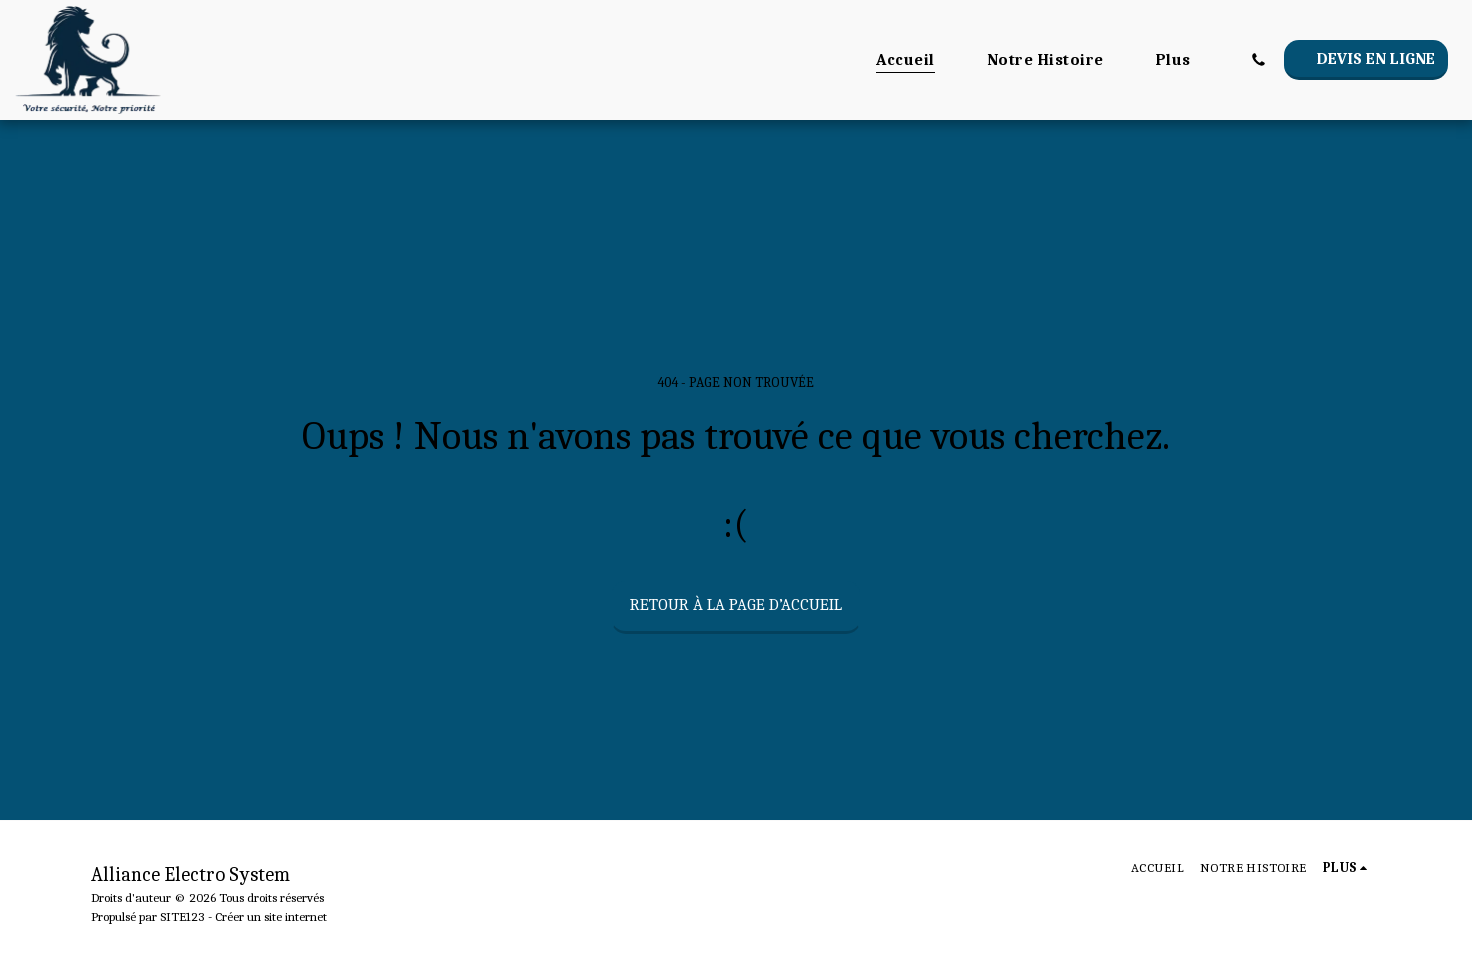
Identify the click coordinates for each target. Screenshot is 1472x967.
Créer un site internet (271, 916)
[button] (1258, 59)
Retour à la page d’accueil (736, 604)
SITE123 (182, 916)
